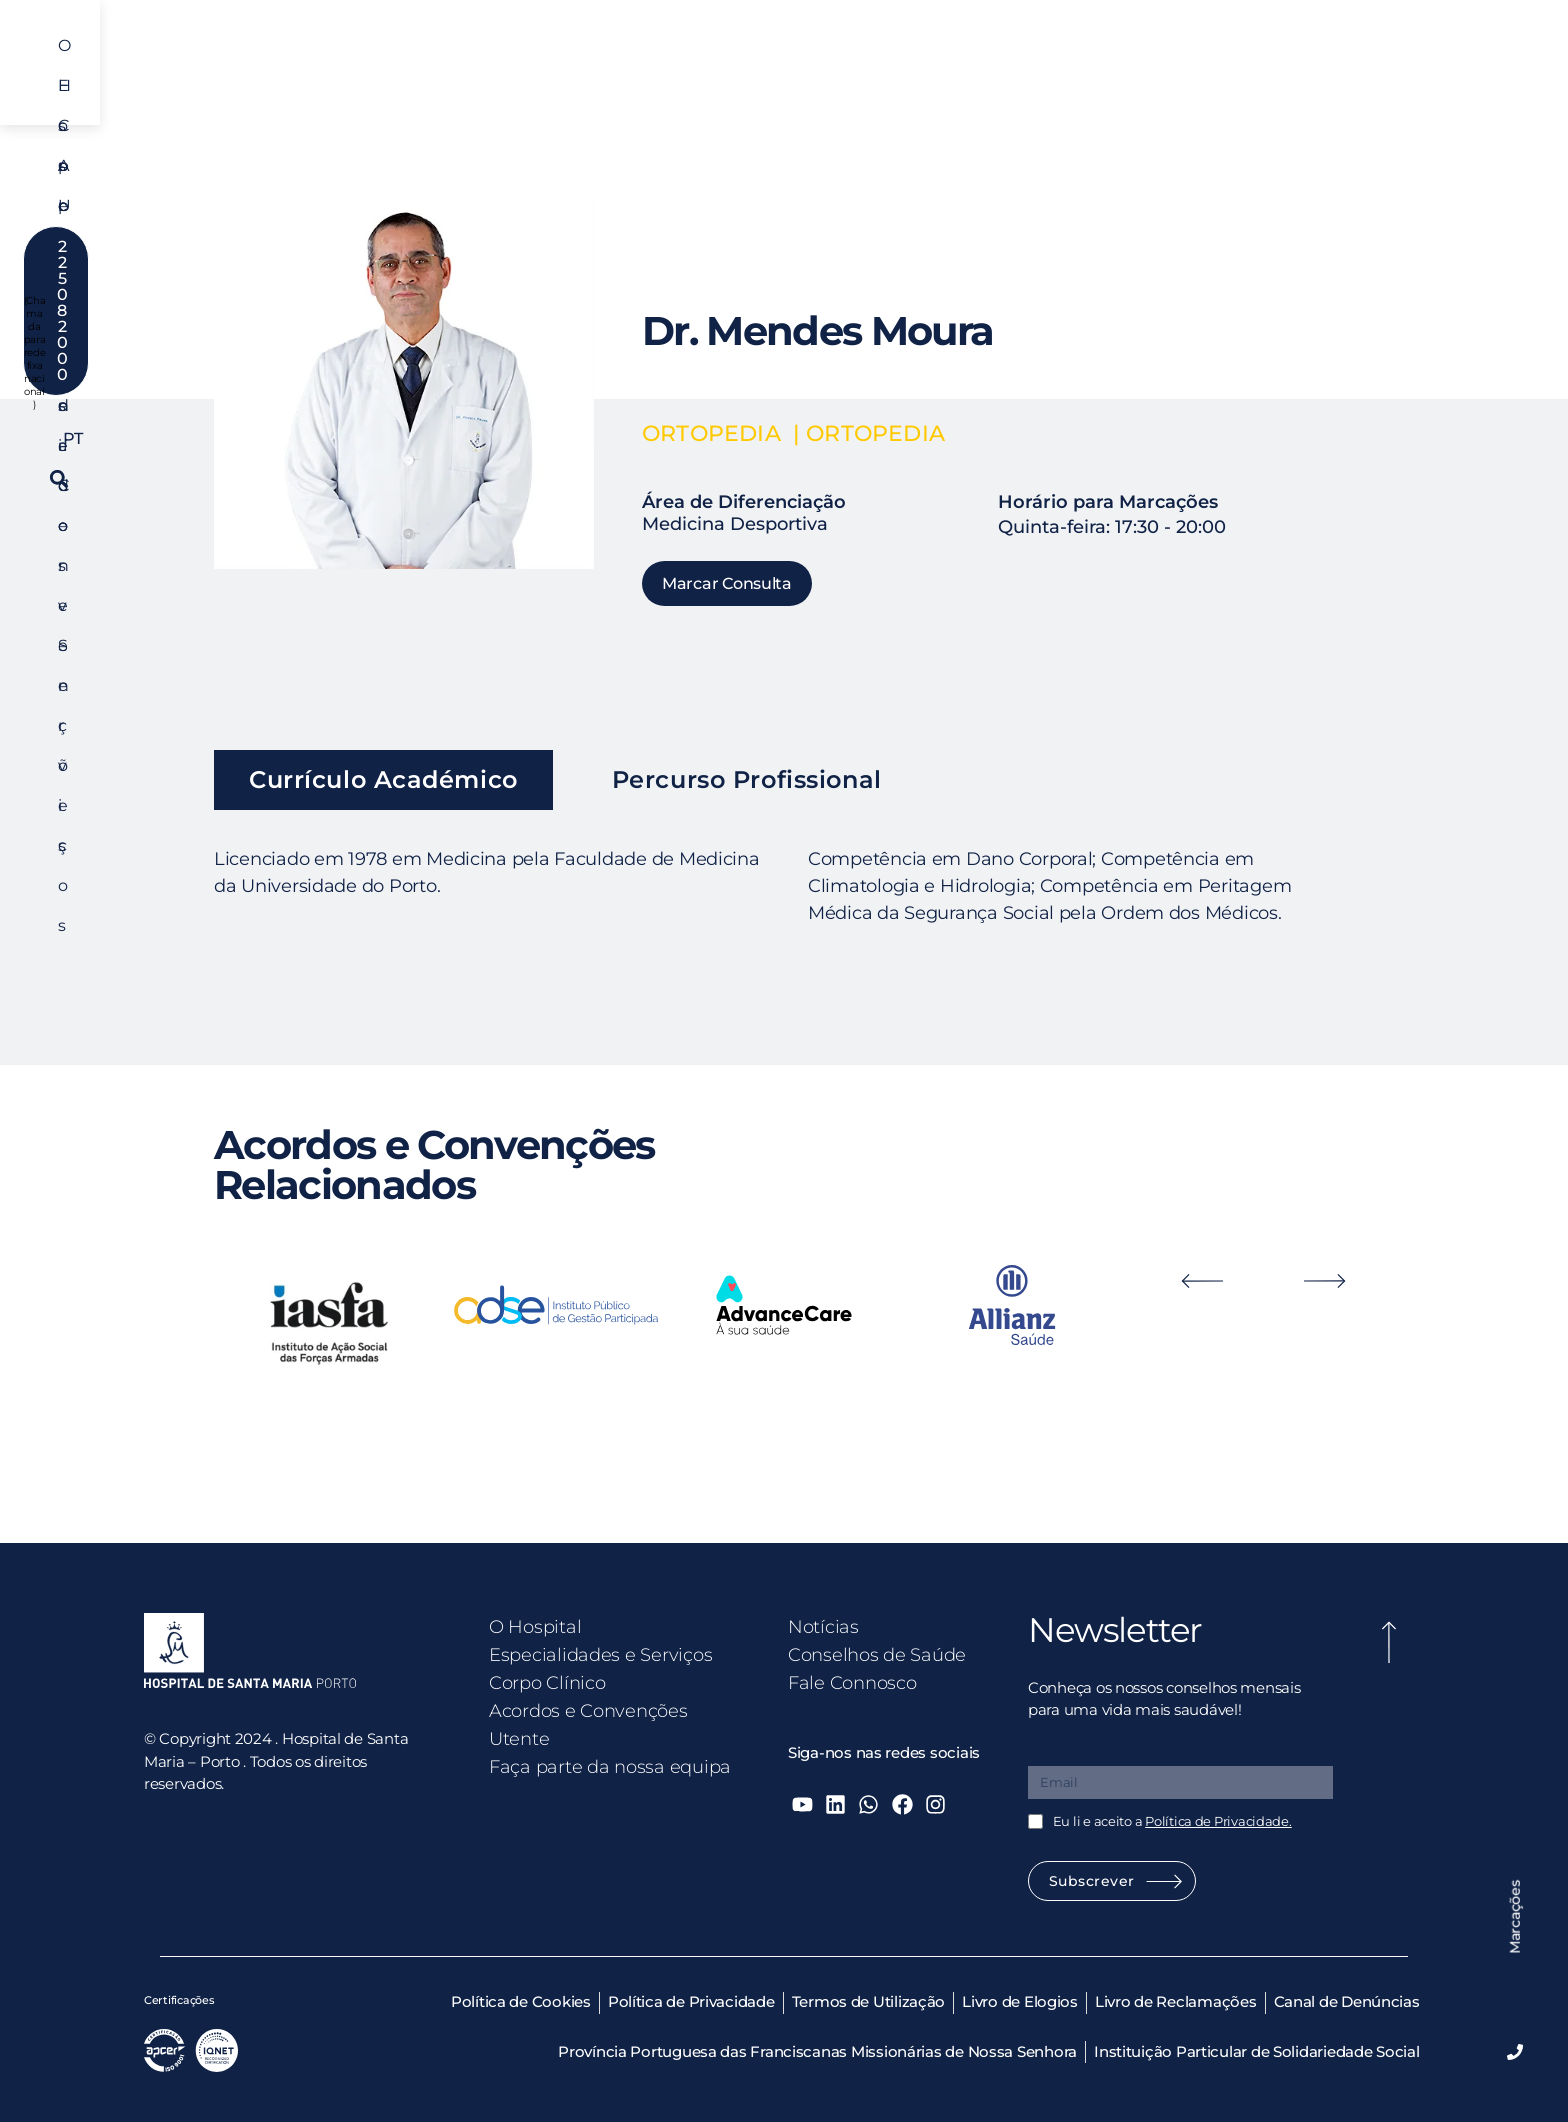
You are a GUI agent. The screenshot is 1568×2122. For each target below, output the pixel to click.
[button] (1517, 63)
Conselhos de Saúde (877, 1655)
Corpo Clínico (731, 63)
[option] (328, 1322)
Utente (1046, 63)
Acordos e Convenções (899, 63)
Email (1050, 1751)
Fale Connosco (852, 1683)
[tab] (383, 780)
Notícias (823, 1627)
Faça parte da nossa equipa (610, 1767)
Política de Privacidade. (1218, 1821)
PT (1338, 64)
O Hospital (383, 63)
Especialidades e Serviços (552, 63)
